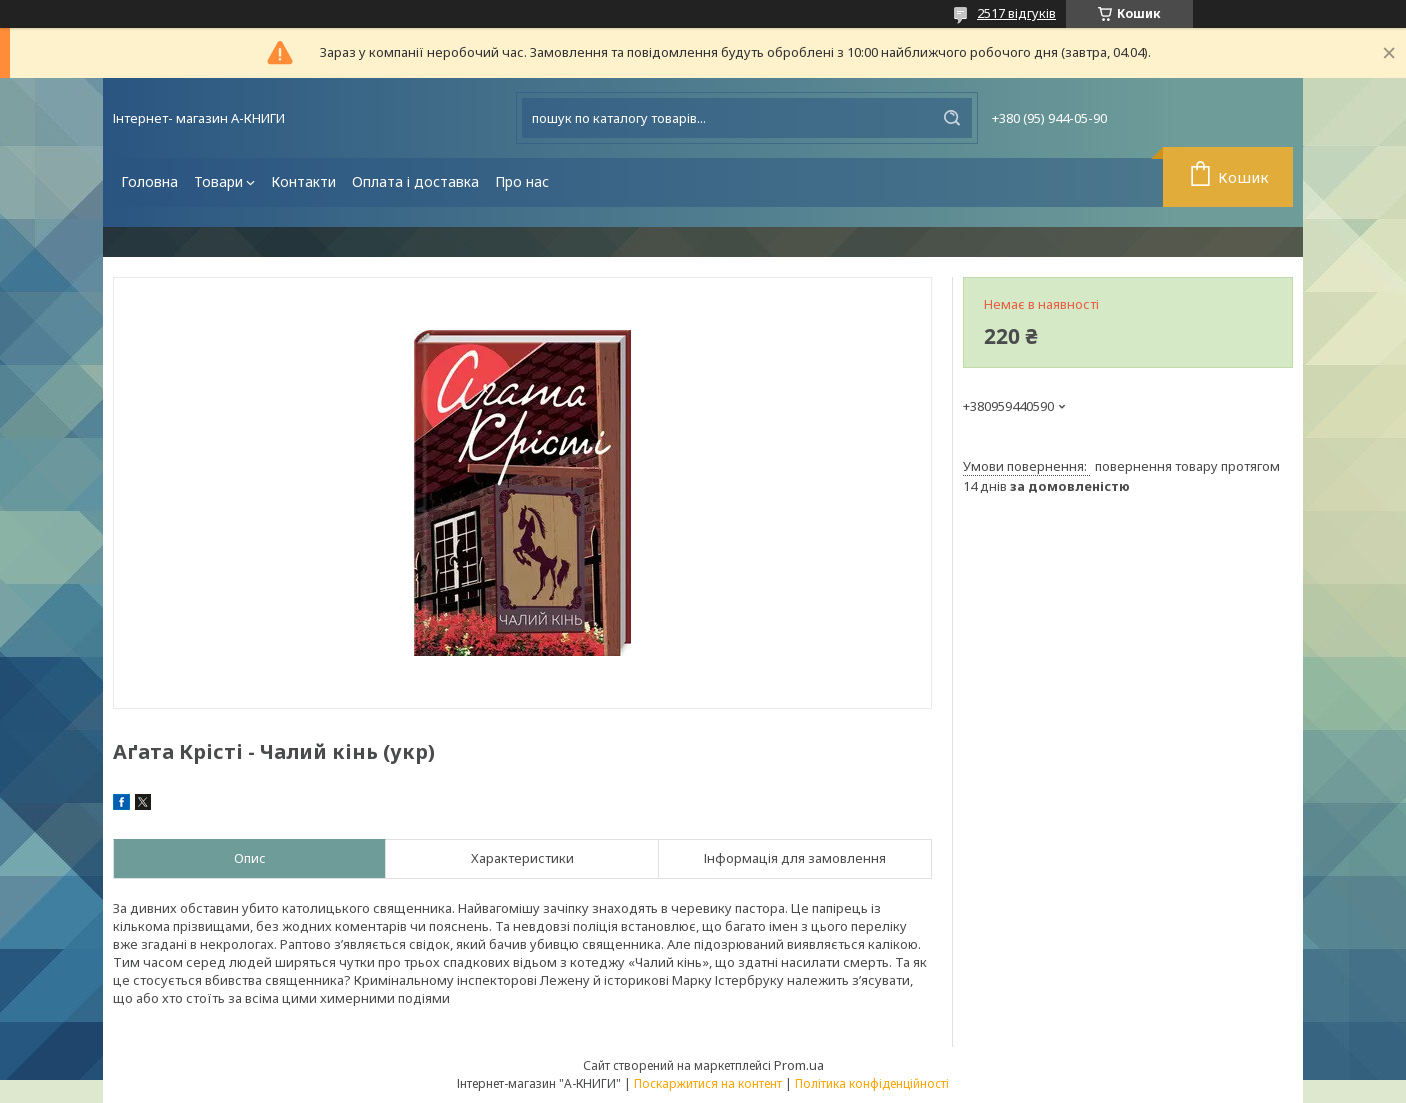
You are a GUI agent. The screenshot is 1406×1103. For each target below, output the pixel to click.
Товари (218, 181)
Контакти (303, 181)
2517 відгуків (1016, 13)
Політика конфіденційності (872, 1083)
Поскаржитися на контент (708, 1083)
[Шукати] (952, 118)
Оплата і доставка (415, 181)
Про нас (522, 181)
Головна (149, 181)
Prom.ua (799, 1065)
